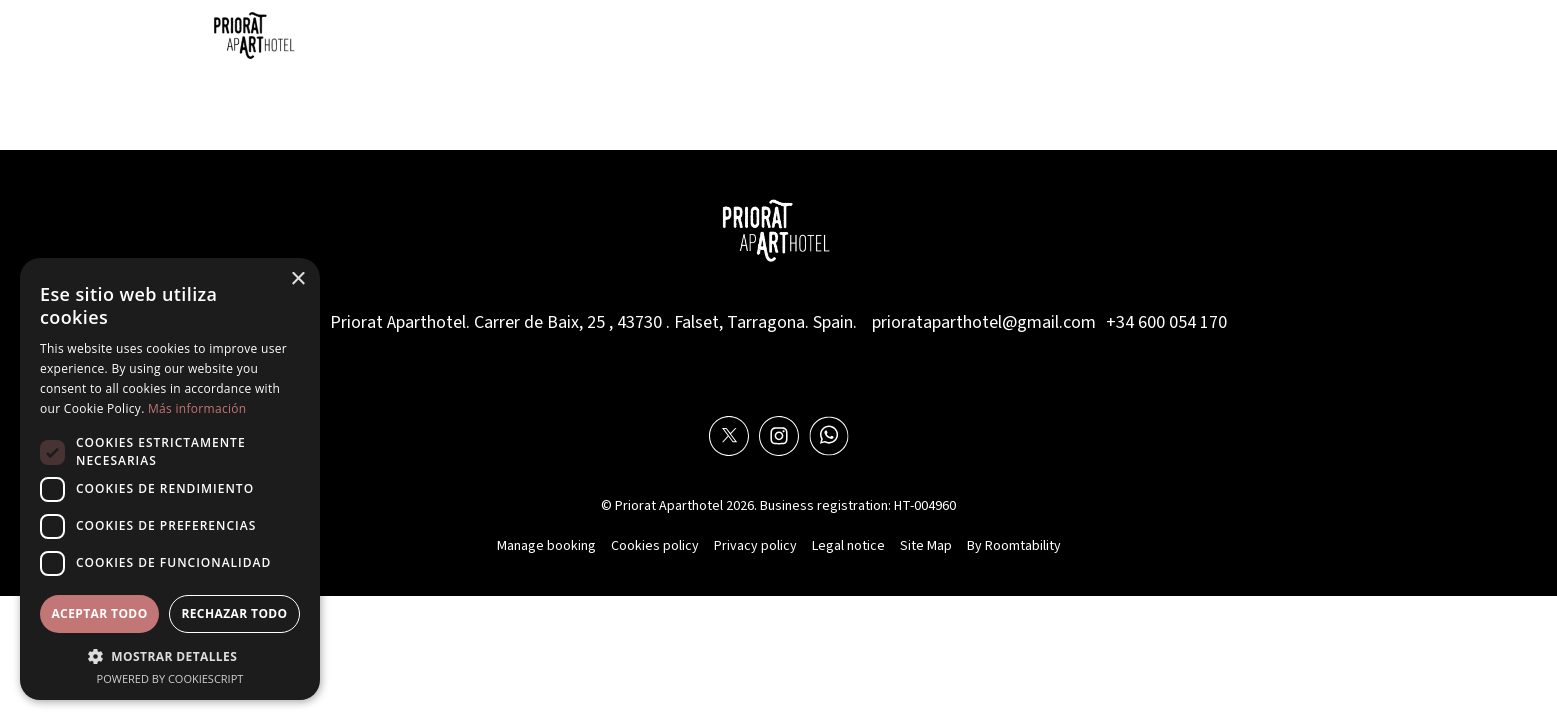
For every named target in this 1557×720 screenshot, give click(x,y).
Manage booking (546, 546)
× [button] (297, 279)
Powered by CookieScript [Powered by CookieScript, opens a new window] (170, 678)
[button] (170, 656)
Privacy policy (755, 546)
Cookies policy (655, 546)
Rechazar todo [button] (234, 613)
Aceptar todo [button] (99, 613)
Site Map (926, 546)
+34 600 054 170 (1166, 322)
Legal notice (848, 546)
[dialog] (170, 479)
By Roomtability (1014, 546)
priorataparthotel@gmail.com (984, 322)
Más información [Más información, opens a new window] (197, 408)
